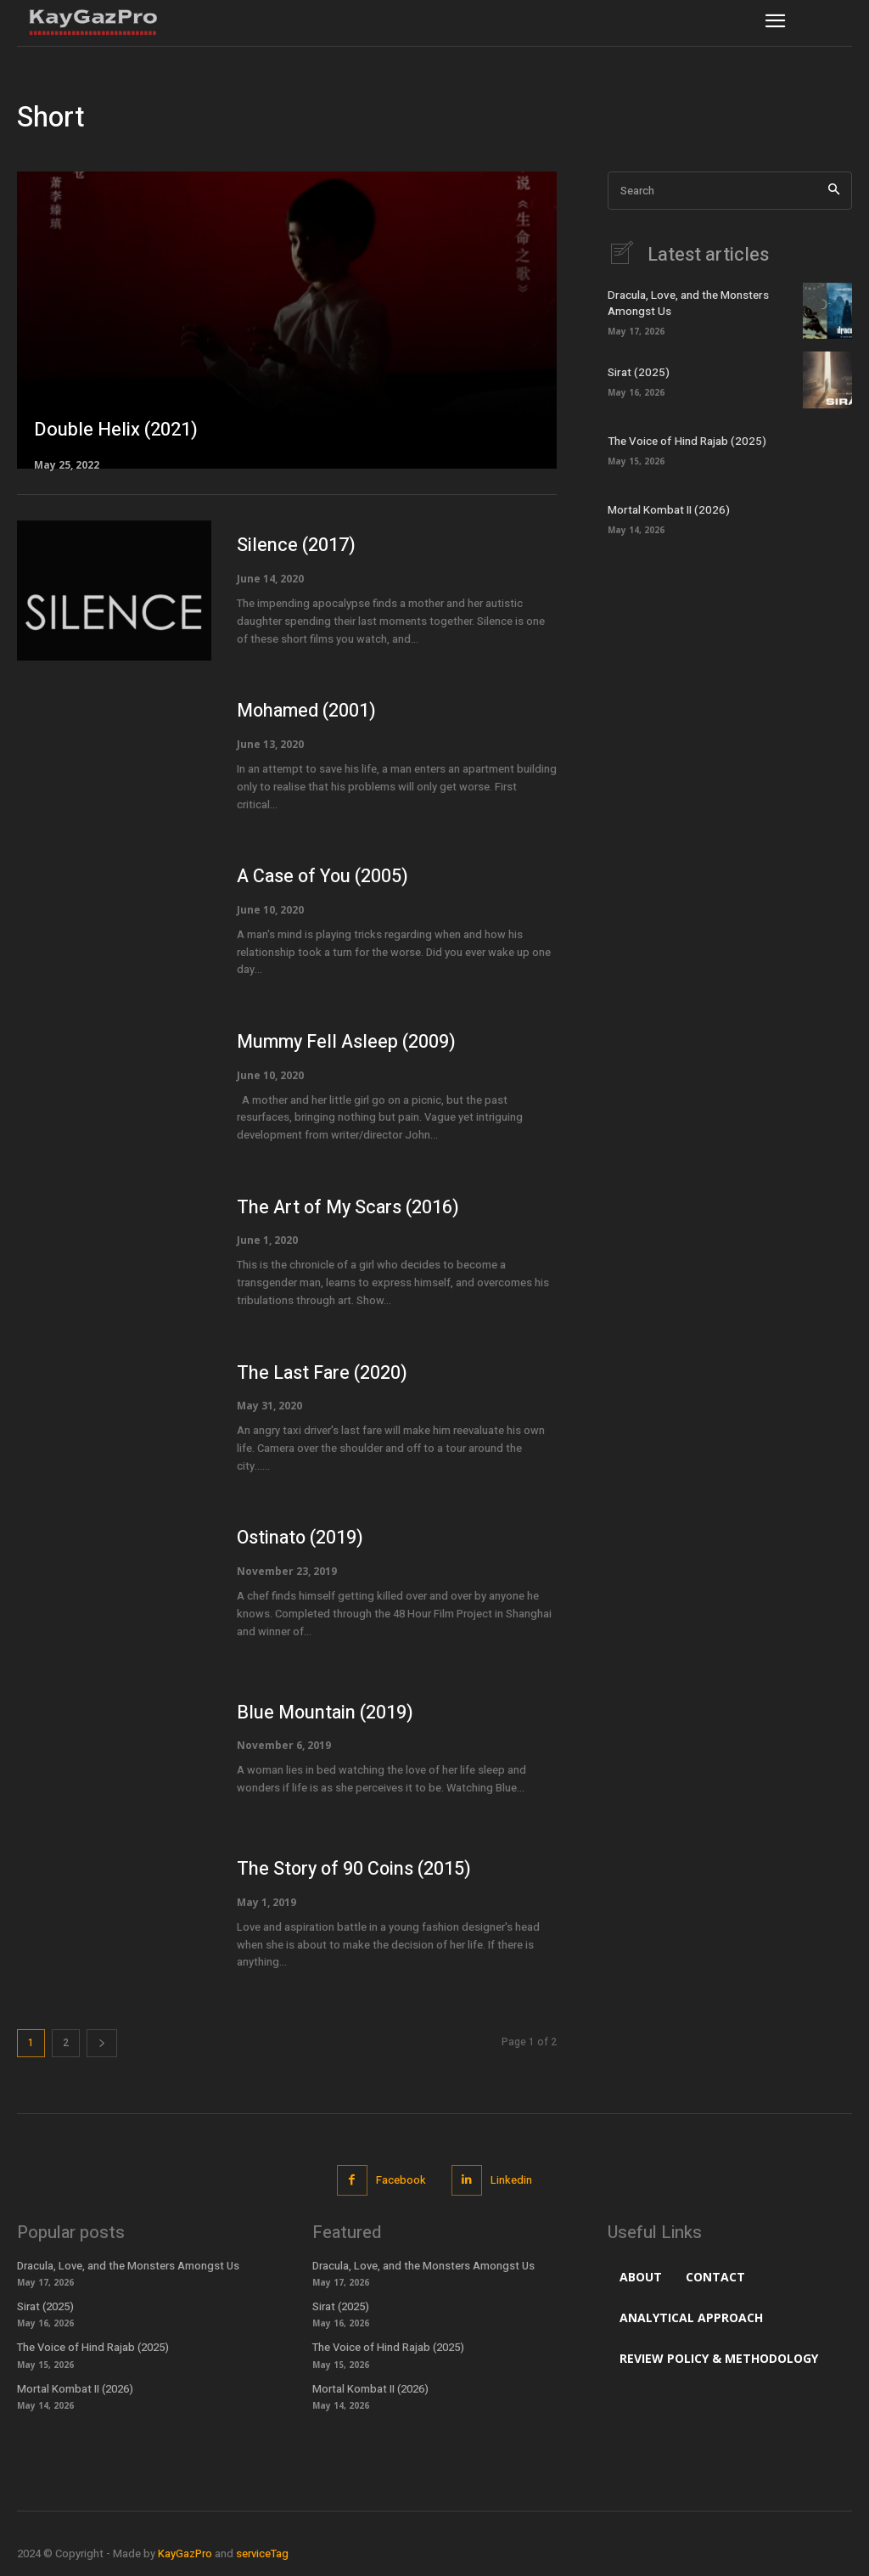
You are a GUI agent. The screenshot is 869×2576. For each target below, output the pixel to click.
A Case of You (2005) (324, 876)
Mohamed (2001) (308, 710)
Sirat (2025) (636, 372)
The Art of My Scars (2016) (350, 1207)
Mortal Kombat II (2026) (666, 511)
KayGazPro (185, 2553)
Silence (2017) (296, 545)
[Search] (834, 191)
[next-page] (102, 2043)
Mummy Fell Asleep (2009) (349, 1041)
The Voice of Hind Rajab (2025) (684, 442)
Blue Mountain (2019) (326, 1712)
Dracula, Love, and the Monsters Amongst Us (686, 303)
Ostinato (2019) (301, 1537)
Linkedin (511, 2180)
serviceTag (262, 2553)
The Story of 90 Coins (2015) (355, 1868)
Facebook (401, 2180)
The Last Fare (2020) (323, 1372)
